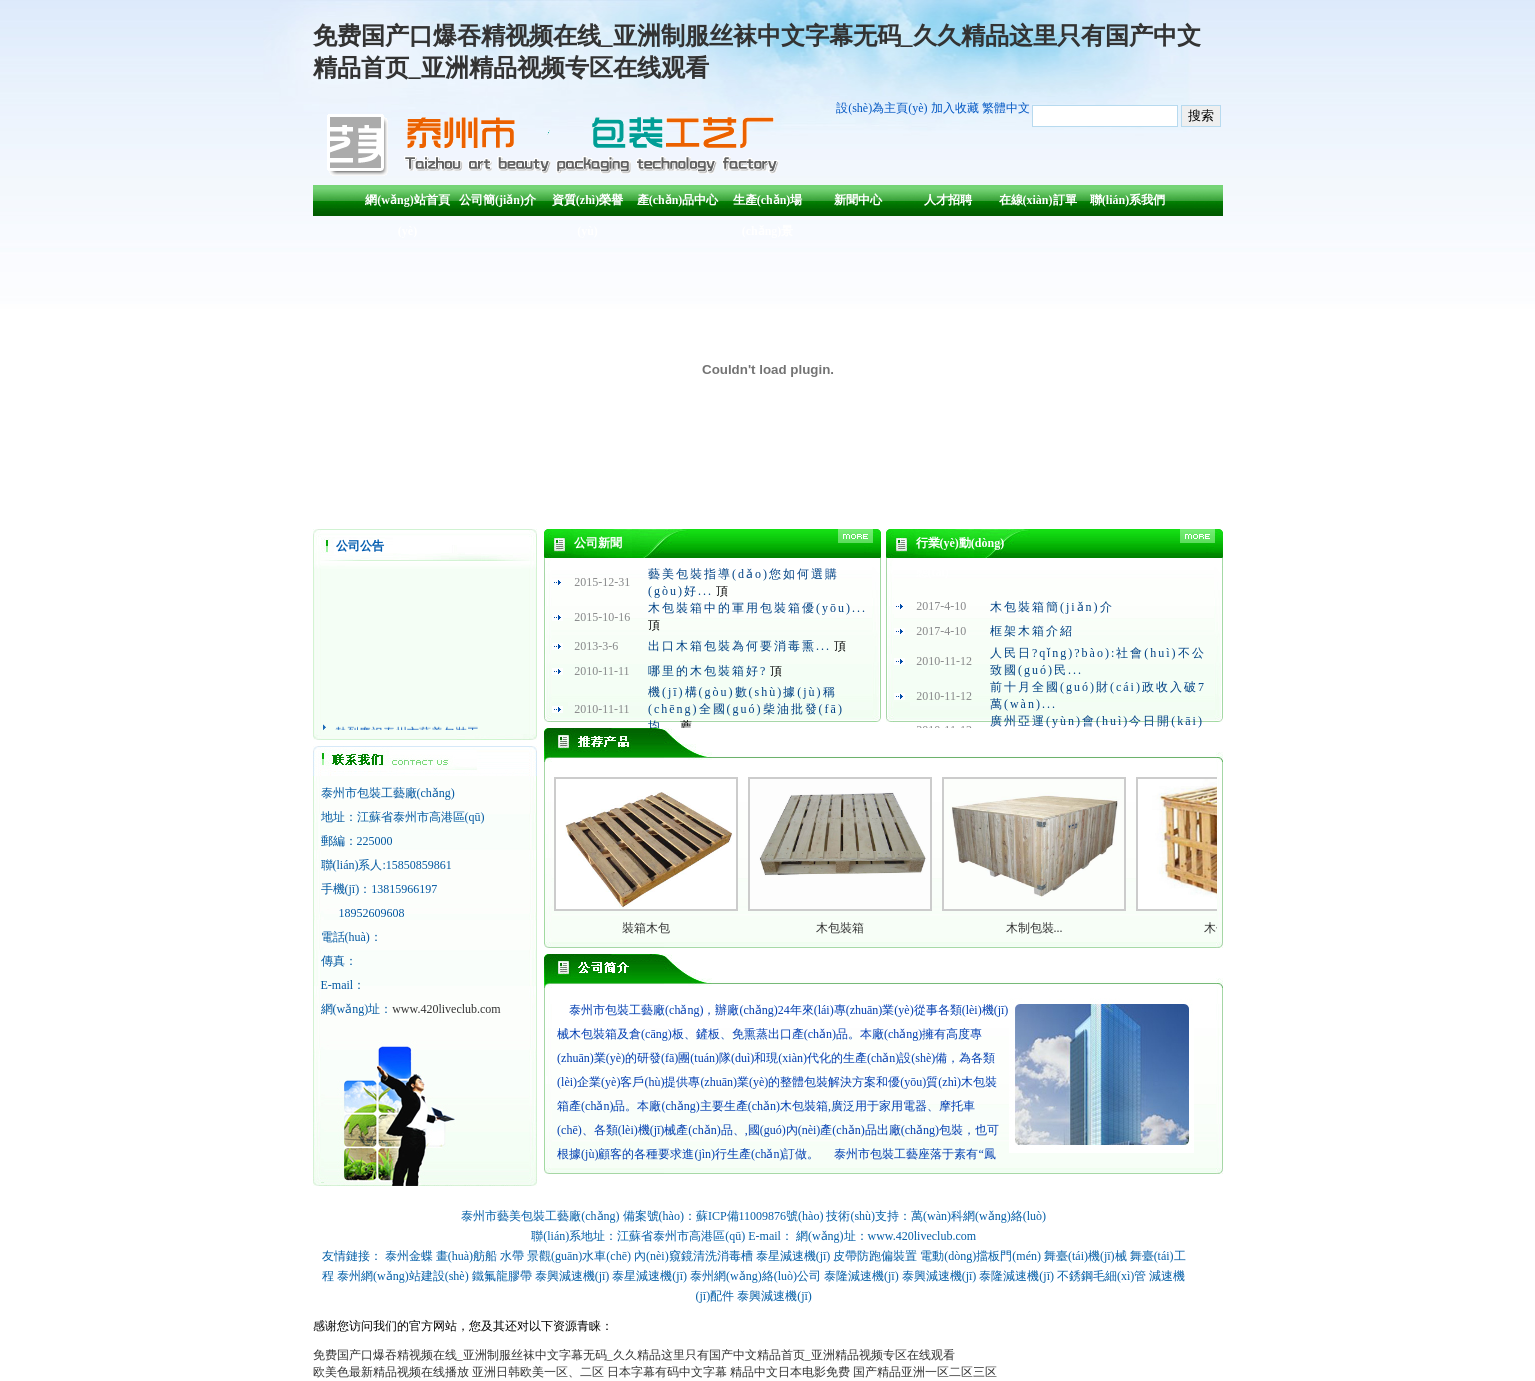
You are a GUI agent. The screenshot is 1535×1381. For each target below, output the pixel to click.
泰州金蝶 (409, 1256)
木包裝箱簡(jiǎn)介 (1052, 607)
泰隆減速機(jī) (861, 1276)
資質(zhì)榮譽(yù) (587, 204)
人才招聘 (948, 200)
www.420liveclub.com (446, 1009)
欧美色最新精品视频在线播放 (391, 1372)
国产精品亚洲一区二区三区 (925, 1372)
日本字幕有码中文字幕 (667, 1372)
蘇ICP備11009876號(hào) (760, 1216)
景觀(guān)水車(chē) (579, 1256)
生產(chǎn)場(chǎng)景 (768, 204)
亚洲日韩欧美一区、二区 (538, 1372)
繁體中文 (1006, 108)
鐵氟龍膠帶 (502, 1276)
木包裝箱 (840, 928)
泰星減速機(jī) (793, 1256)
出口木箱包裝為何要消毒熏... (739, 646)
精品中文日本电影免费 (790, 1372)
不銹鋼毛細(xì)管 (1101, 1276)
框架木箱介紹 (1032, 631)
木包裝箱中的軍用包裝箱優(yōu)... (757, 608)
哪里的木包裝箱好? (707, 671)
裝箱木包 (646, 928)
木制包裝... (1034, 928)
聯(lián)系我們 (1127, 200)
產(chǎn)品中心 (678, 200)
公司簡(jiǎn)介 (497, 200)
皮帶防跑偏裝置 (875, 1256)
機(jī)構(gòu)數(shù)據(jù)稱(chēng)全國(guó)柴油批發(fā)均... (746, 709)
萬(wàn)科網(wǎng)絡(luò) (978, 1216)
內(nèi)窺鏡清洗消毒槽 (693, 1256)
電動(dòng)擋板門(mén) (980, 1256)
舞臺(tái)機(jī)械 (1085, 1256)
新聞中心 (858, 200)
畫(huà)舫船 (466, 1256)
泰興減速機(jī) (572, 1276)
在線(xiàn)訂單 (1038, 200)
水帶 (512, 1256)
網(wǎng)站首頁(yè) (407, 204)
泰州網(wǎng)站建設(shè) (403, 1276)
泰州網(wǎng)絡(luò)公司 (755, 1276)
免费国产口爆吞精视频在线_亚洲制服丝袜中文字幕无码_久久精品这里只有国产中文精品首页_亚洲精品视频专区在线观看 (634, 1355)
